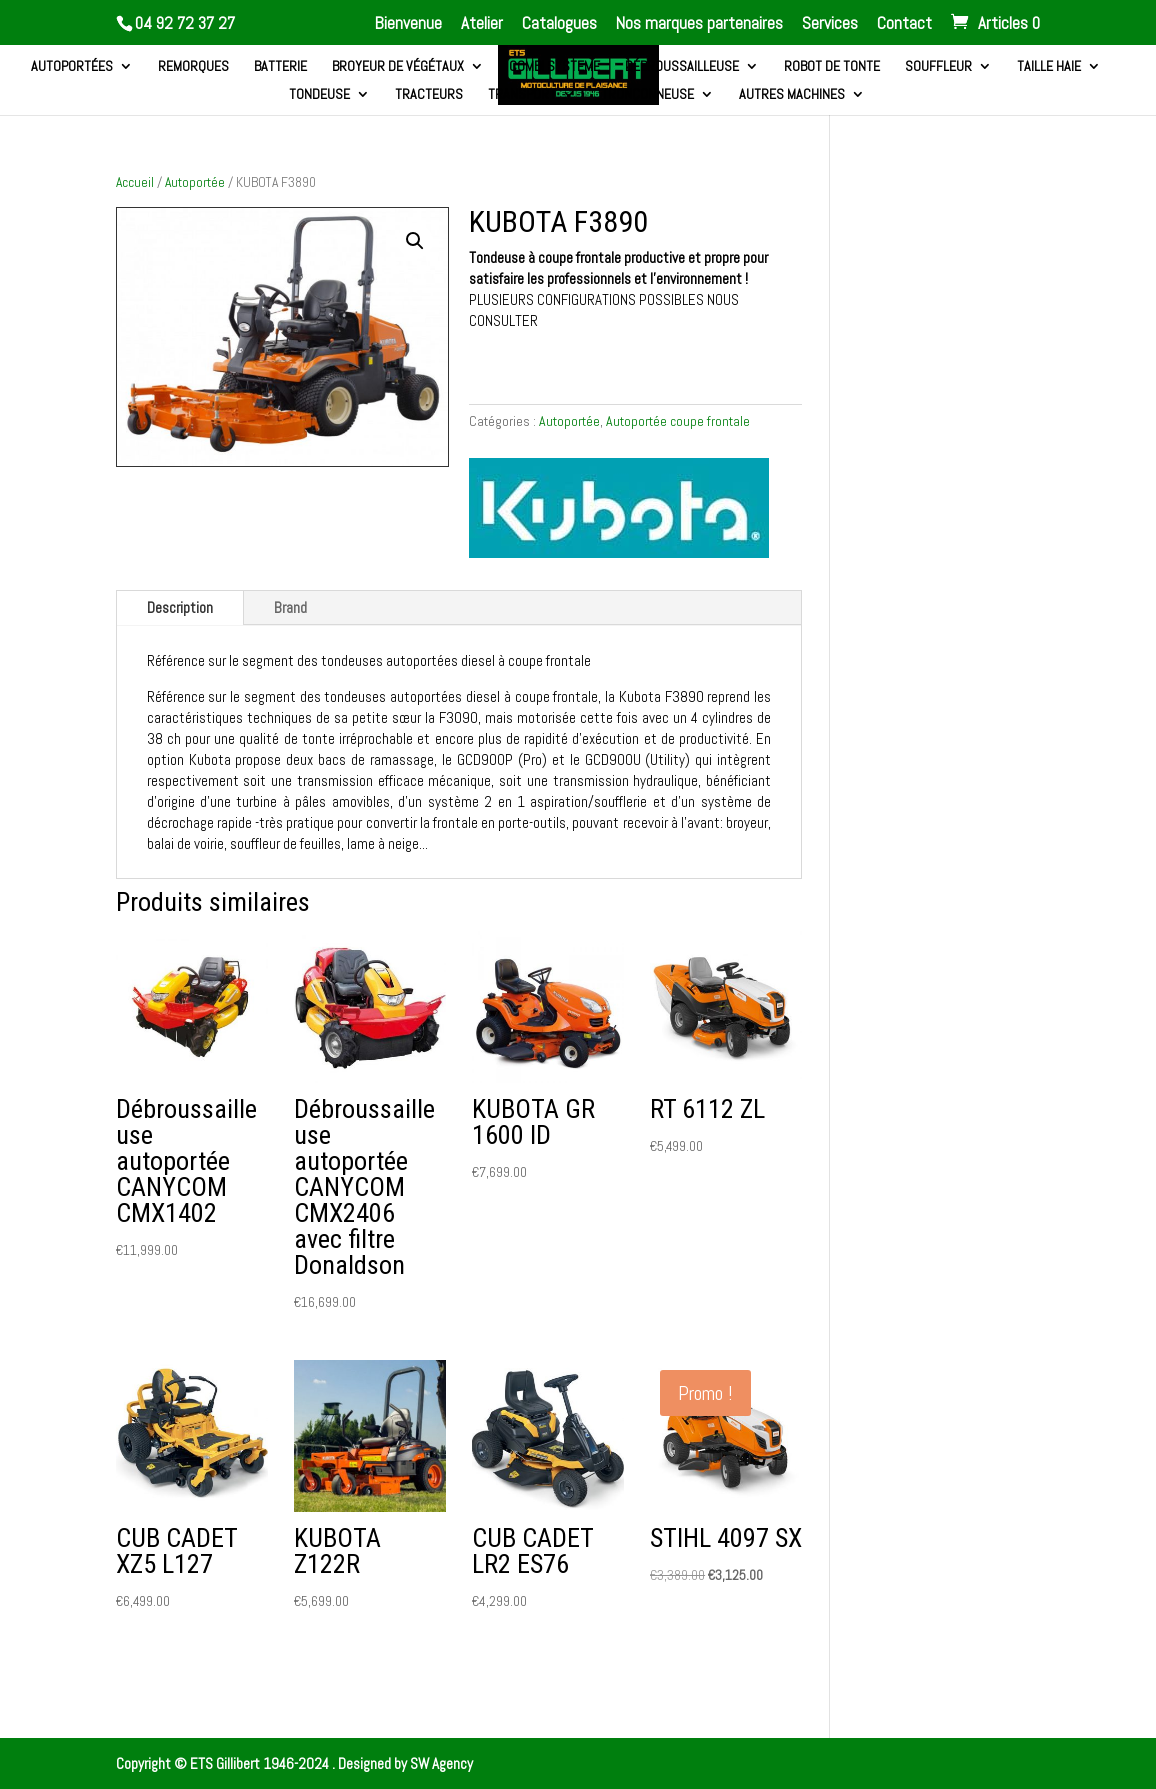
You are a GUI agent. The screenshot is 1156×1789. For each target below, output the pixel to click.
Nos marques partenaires (699, 24)
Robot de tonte (832, 67)
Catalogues (559, 24)
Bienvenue (408, 24)
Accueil (135, 182)
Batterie (280, 67)
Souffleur (938, 67)
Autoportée (195, 182)
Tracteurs (429, 95)
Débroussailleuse (682, 67)
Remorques (193, 67)
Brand (290, 607)
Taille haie (1049, 67)
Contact (904, 24)
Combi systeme (554, 67)
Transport (522, 95)
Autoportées (72, 67)
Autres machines (792, 95)
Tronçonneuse (647, 95)
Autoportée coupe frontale (678, 421)
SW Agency (441, 1763)
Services (830, 24)
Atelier (482, 24)
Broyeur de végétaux (398, 67)
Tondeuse (319, 95)
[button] (415, 241)
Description (180, 607)
